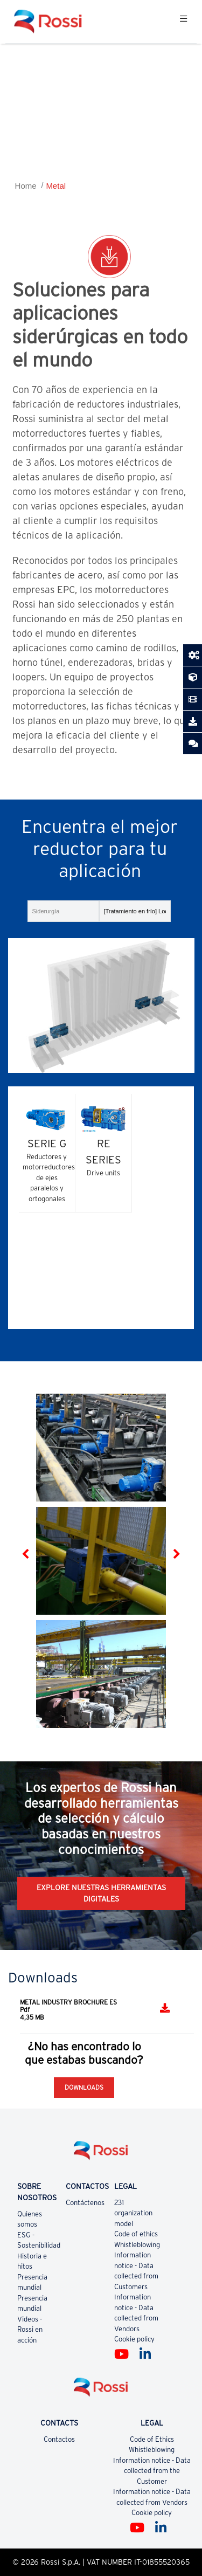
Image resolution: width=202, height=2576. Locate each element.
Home (26, 185)
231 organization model (133, 2213)
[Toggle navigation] (183, 21)
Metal (56, 185)
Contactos (59, 2439)
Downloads (84, 2087)
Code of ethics (136, 2234)
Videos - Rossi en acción (30, 2329)
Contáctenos (85, 2203)
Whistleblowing (137, 2245)
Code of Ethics (152, 2439)
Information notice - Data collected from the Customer (152, 2470)
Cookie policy (134, 2339)
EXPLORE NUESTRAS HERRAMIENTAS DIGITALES (101, 1893)
